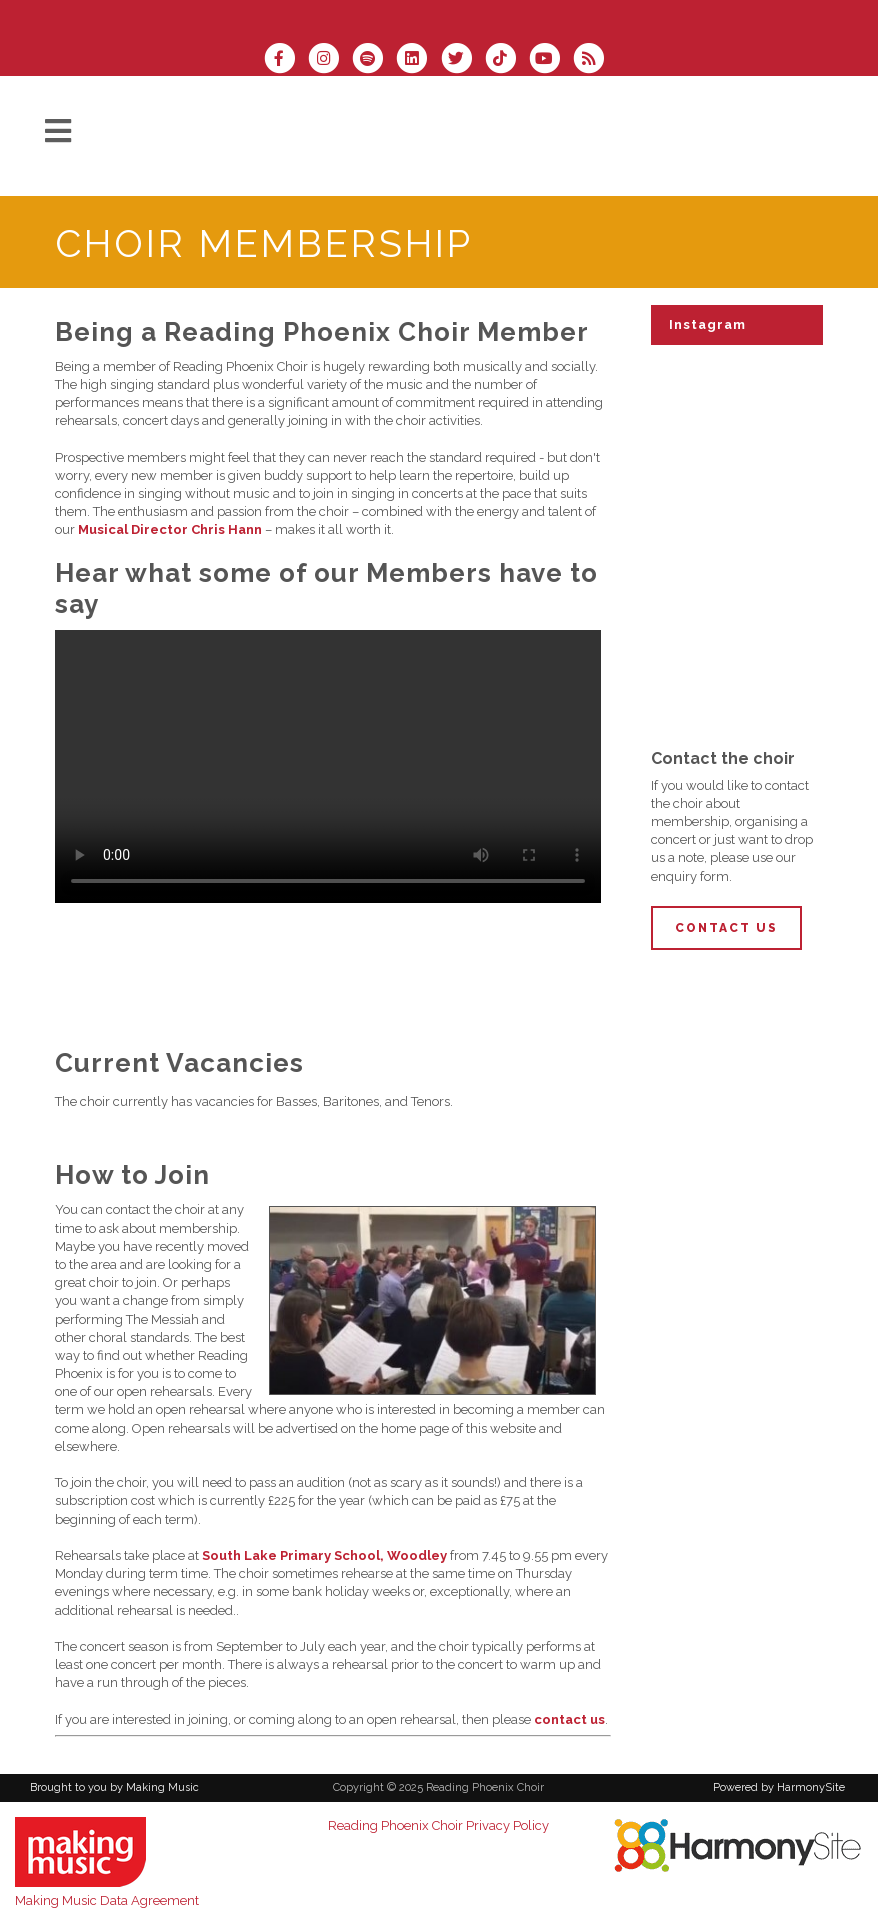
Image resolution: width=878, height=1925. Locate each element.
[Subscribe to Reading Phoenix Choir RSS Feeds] (593, 60)
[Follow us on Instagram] (330, 60)
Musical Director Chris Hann (170, 529)
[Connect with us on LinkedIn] (418, 60)
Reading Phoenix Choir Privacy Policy (438, 1825)
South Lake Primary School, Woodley (324, 1555)
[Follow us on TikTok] (507, 60)
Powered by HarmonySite (779, 1787)
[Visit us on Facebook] (286, 60)
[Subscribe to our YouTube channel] (551, 60)
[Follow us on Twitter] (463, 60)
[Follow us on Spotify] (374, 60)
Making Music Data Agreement (107, 1900)
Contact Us (726, 928)
